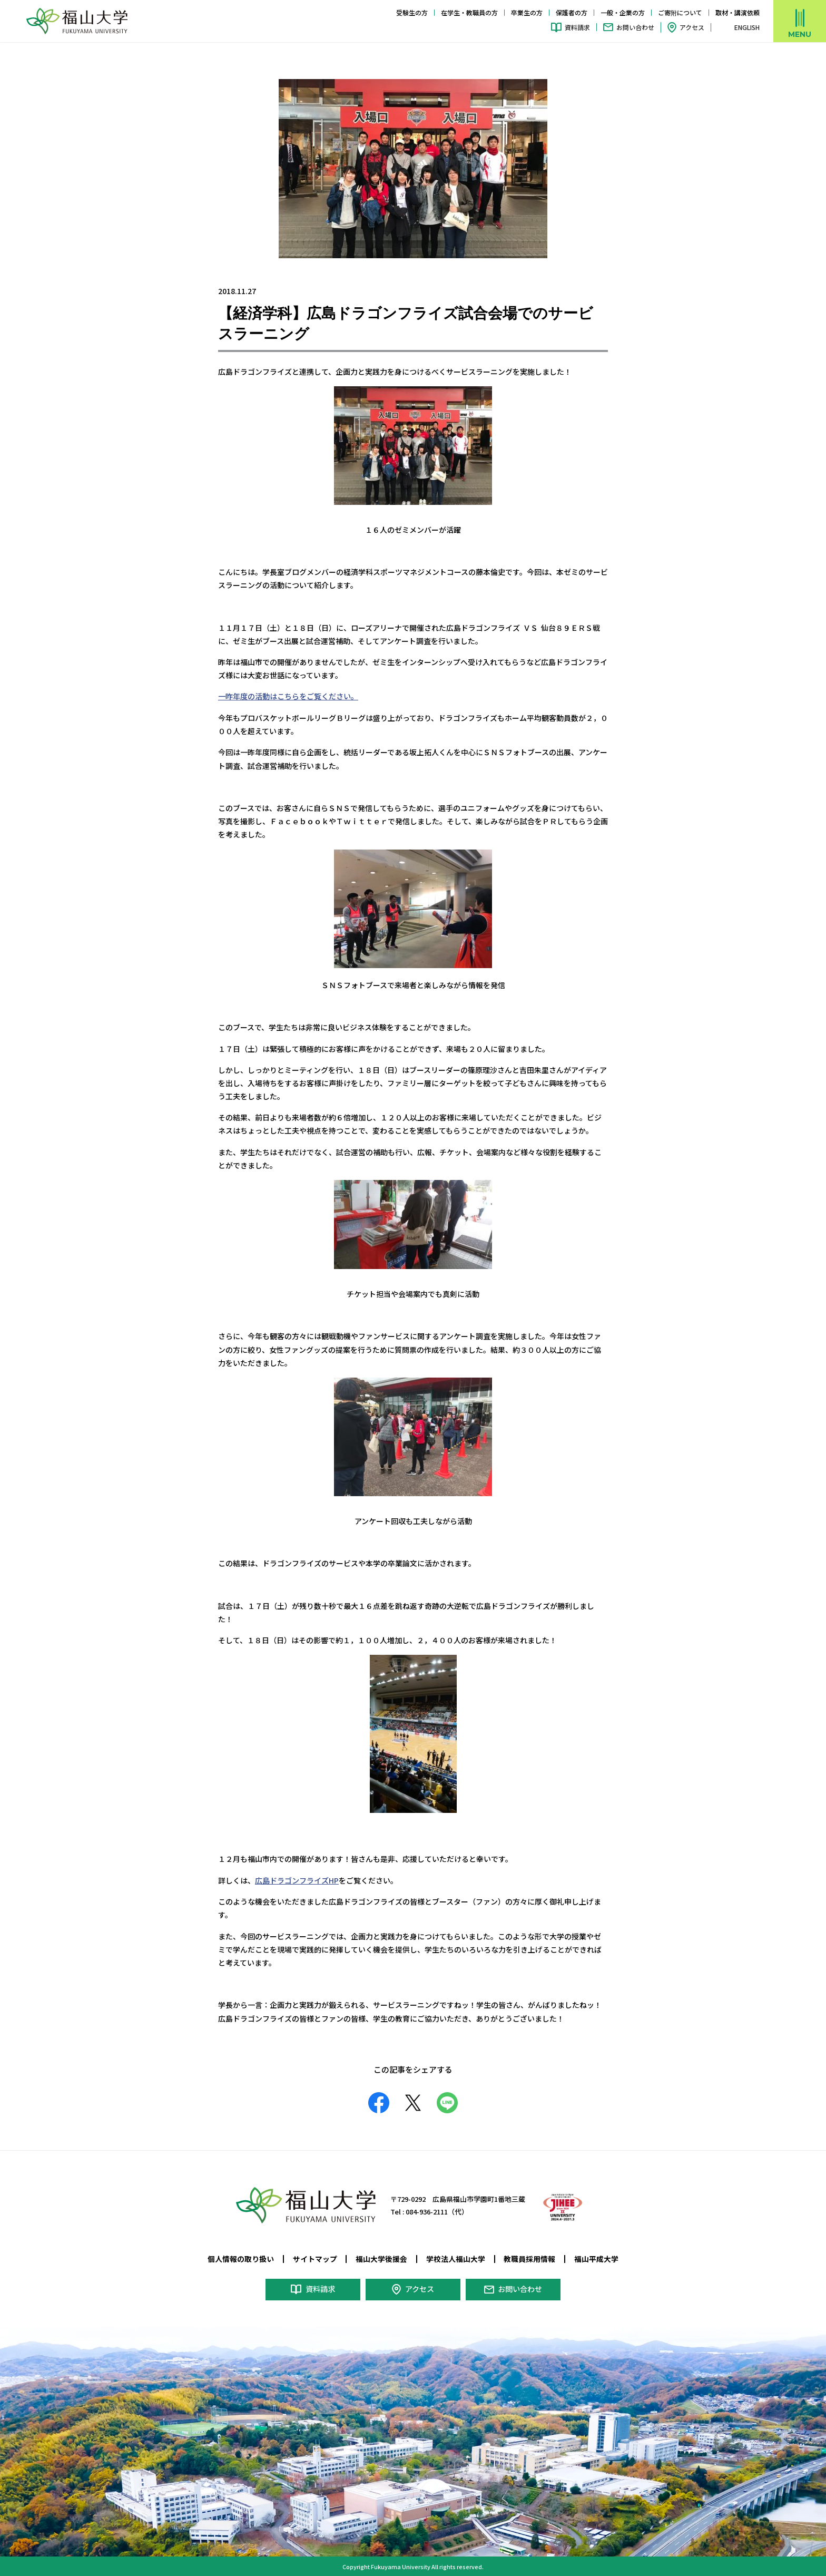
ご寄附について (680, 12)
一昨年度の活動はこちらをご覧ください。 (288, 696)
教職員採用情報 (529, 2258)
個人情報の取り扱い (241, 2258)
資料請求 (577, 27)
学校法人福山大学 (455, 2258)
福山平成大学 (596, 2258)
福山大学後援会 (381, 2258)
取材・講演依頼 (737, 12)
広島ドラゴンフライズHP (297, 1880)
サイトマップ (315, 2258)
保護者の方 (571, 12)
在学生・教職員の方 (469, 12)
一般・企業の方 (623, 12)
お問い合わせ (635, 27)
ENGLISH (747, 27)
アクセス (692, 27)
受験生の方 (412, 12)
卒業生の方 (527, 12)
